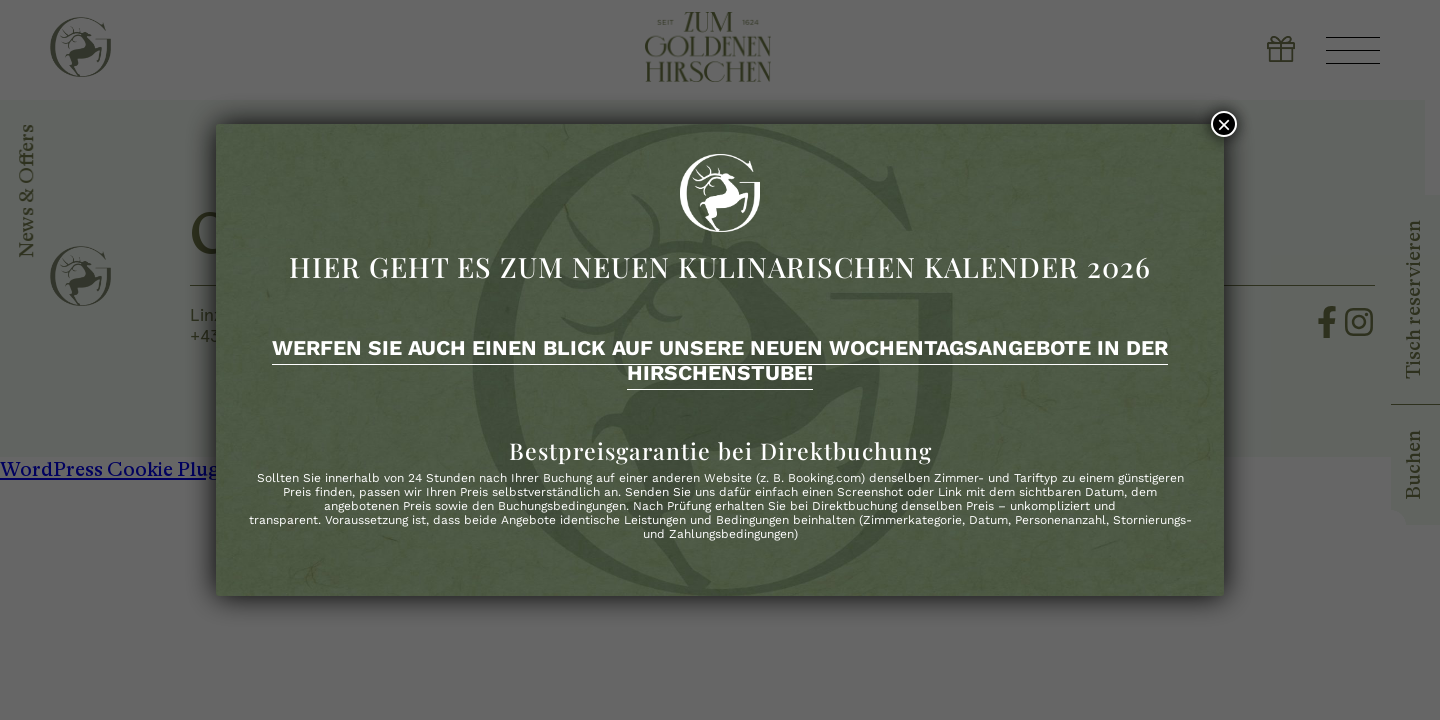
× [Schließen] (1224, 124)
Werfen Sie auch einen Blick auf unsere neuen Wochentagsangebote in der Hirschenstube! (720, 360)
